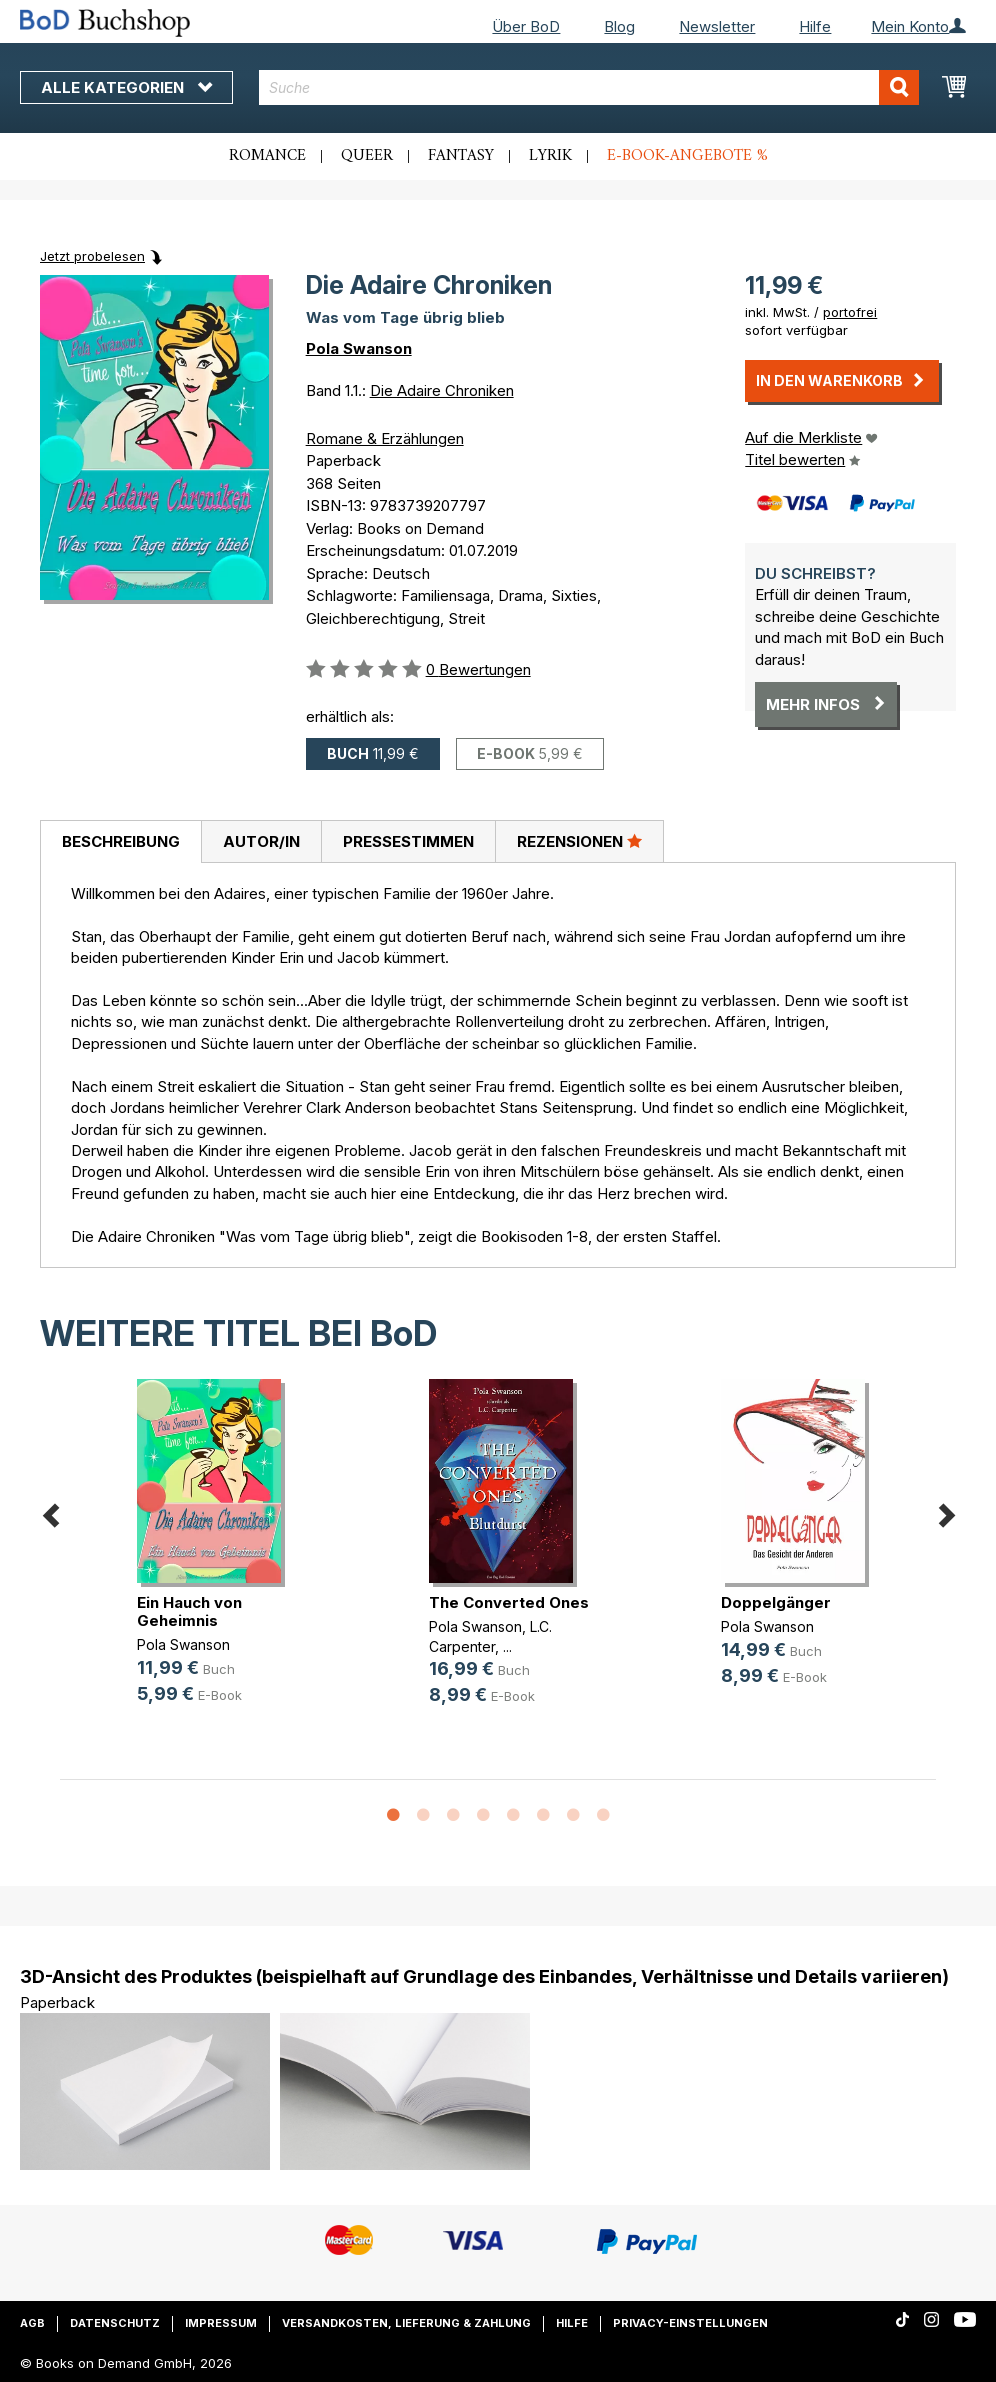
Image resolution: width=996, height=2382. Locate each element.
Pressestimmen (408, 841)
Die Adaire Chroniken (442, 390)
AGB (32, 2323)
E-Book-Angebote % (687, 156)
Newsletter (717, 26)
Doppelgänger (776, 1602)
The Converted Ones (509, 1602)
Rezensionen (579, 841)
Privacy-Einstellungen (690, 2323)
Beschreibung (121, 841)
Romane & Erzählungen (385, 438)
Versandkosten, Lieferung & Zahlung (406, 2323)
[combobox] (589, 87)
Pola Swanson (359, 348)
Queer (367, 156)
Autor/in (261, 841)
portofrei (850, 312)
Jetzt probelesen (92, 256)
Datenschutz (115, 2323)
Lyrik (550, 156)
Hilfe (815, 26)
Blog (619, 26)
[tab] (120, 842)
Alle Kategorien (126, 87)
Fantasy (461, 156)
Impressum (221, 2323)
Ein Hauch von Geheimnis (189, 1611)
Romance (267, 156)
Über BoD (526, 26)
